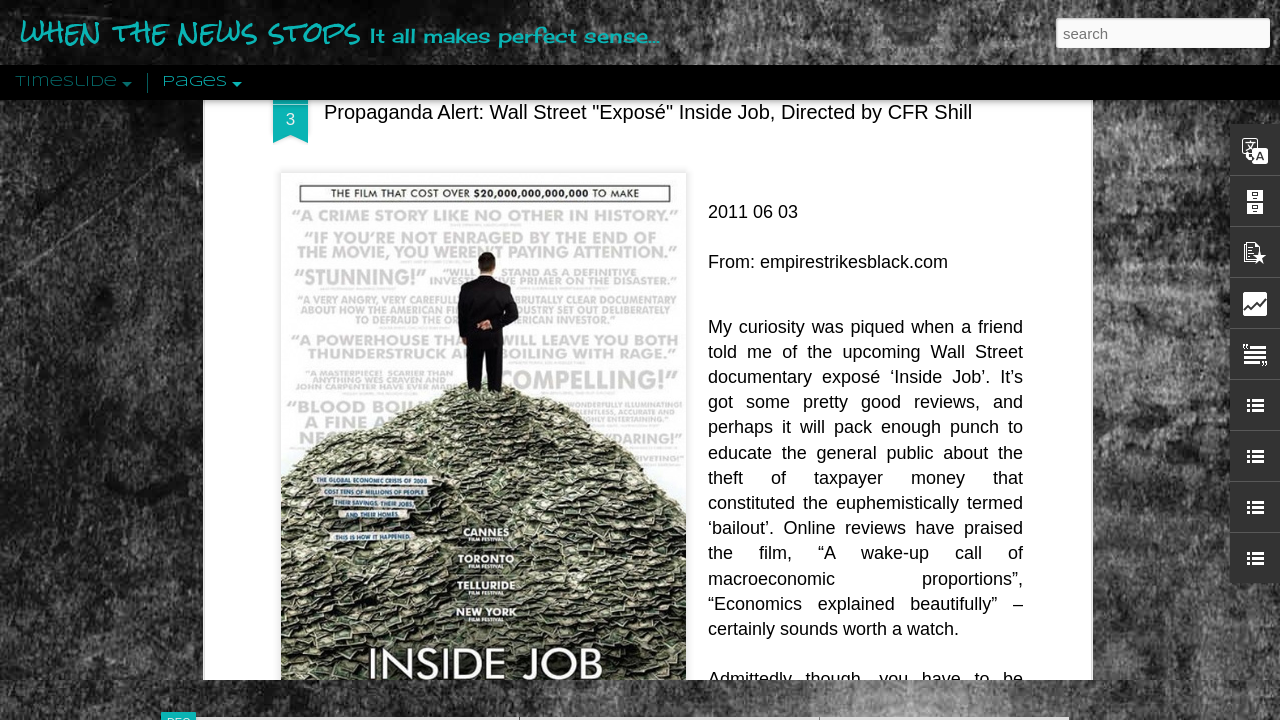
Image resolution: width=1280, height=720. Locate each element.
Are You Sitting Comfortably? (651, 512)
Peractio (250, 464)
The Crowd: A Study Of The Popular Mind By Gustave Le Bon (1026, 497)
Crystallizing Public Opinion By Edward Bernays (984, 462)
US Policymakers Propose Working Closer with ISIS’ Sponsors (1029, 602)
